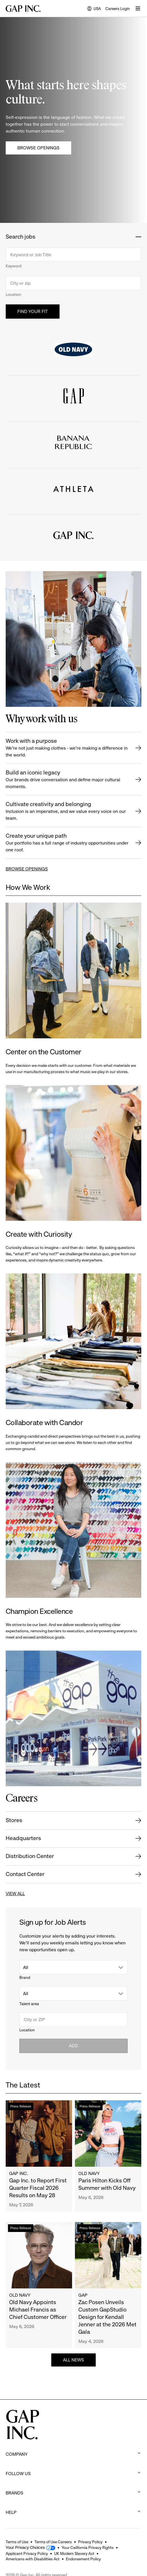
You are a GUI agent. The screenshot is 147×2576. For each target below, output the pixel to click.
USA (94, 9)
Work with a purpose (67, 748)
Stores (14, 1820)
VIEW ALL (15, 1893)
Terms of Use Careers (53, 2542)
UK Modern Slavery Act (74, 2553)
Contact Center (25, 1874)
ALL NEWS (73, 2360)
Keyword (13, 266)
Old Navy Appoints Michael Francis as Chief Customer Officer (38, 2309)
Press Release (20, 2106)
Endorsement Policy (83, 2559)
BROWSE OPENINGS (27, 869)
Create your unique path (67, 843)
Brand (24, 1977)
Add (73, 2045)
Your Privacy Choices (25, 2547)
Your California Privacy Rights (88, 2547)
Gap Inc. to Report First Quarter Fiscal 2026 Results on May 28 (38, 2188)
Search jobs (20, 237)
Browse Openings (38, 147)
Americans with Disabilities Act (33, 2559)
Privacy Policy (90, 2542)
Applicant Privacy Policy (27, 2553)
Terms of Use (17, 2542)
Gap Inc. (18, 2173)
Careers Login (117, 8)
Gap (82, 2295)
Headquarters (23, 1838)
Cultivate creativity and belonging (67, 811)
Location (13, 294)
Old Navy (89, 2173)
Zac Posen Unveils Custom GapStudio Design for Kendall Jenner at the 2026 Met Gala (107, 2317)
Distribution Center (30, 1856)
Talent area (29, 2003)
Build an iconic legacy (67, 779)
